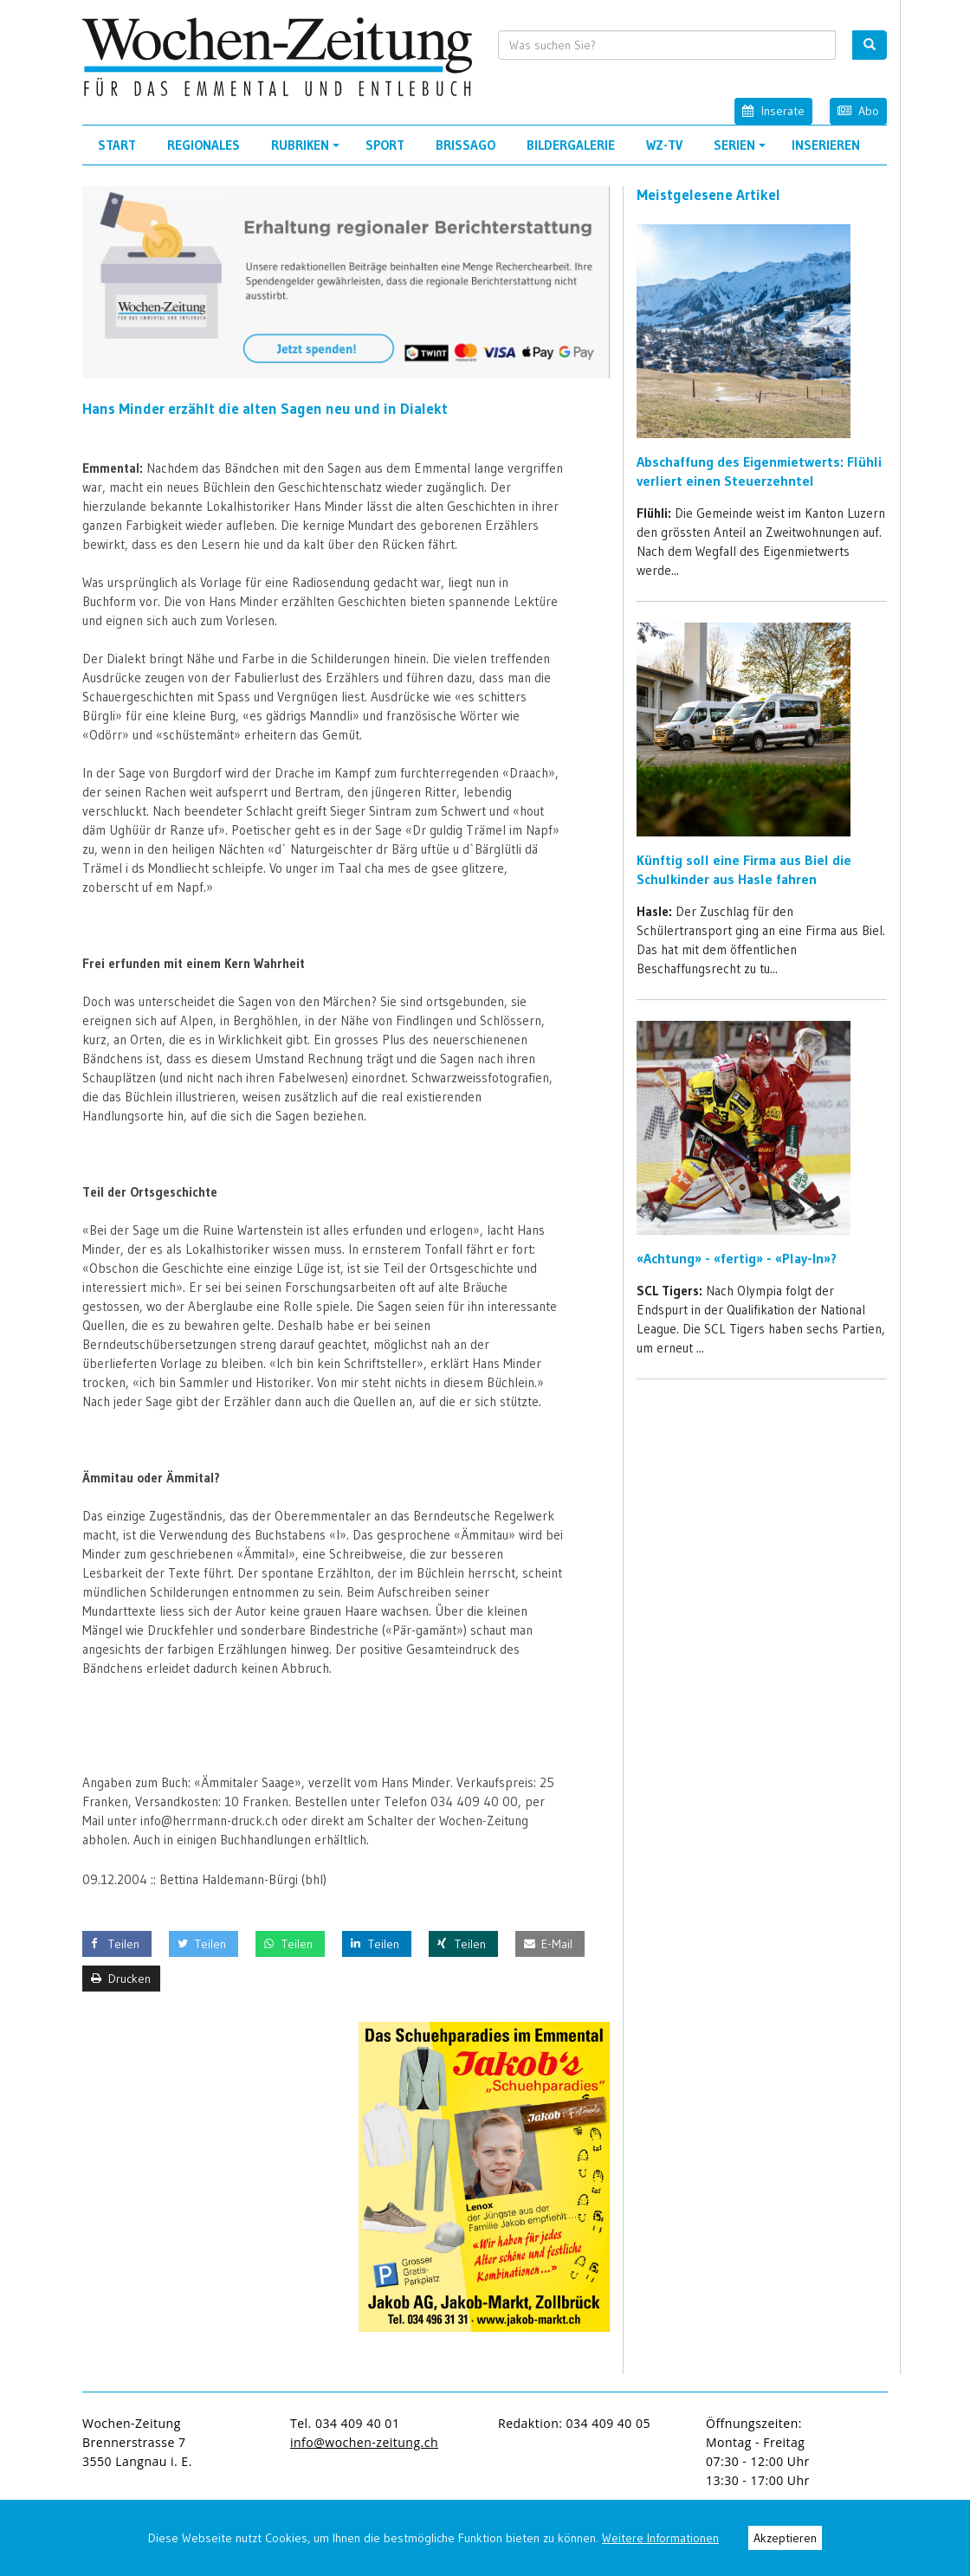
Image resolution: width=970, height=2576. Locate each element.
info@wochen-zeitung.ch (364, 2442)
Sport (384, 145)
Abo (858, 110)
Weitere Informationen (660, 2538)
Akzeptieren (785, 2538)
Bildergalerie (571, 145)
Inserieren (826, 145)
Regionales (203, 145)
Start (117, 145)
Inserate (773, 110)
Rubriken (308, 151)
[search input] (667, 45)
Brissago (465, 145)
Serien (742, 151)
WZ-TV (664, 145)
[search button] (869, 45)
